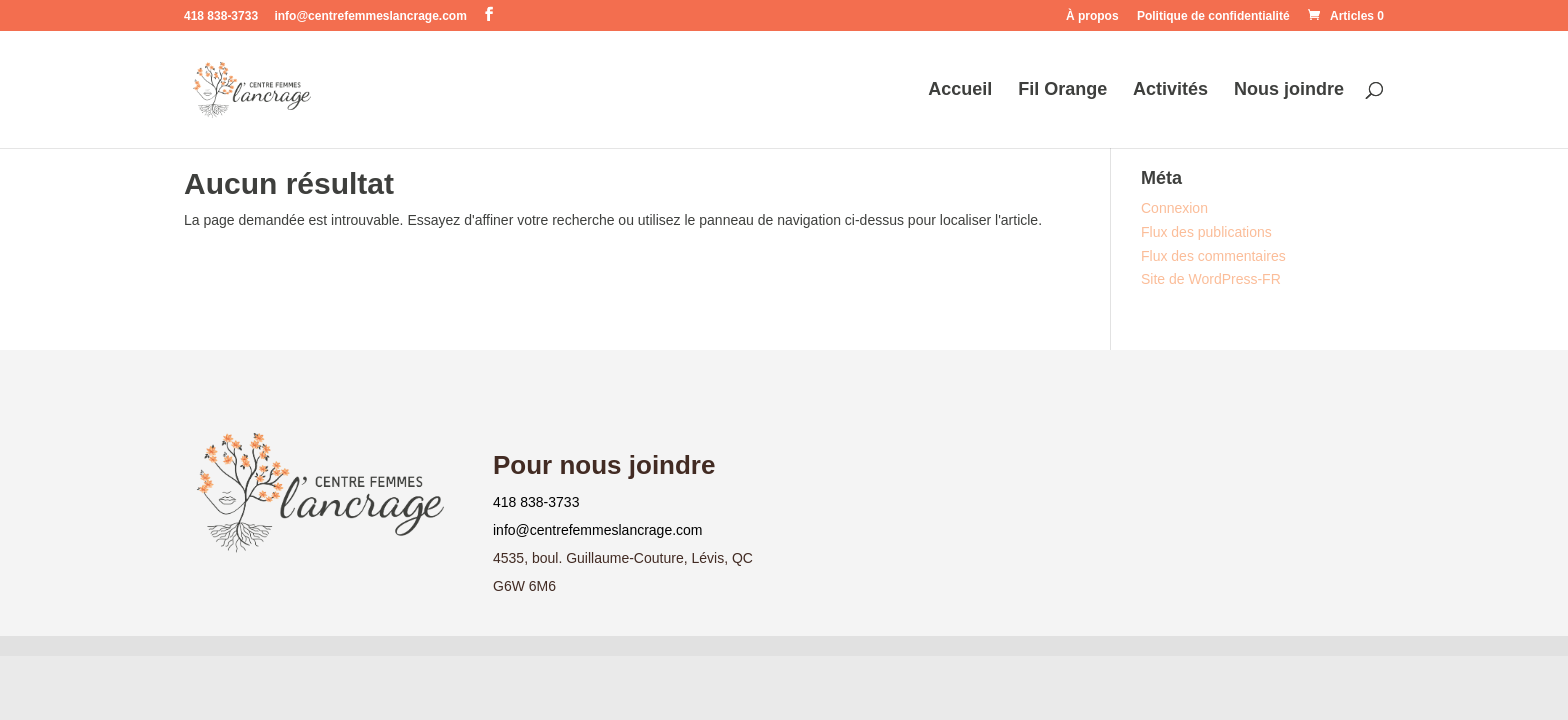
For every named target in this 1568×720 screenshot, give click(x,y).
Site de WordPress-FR (1211, 279)
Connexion (1174, 208)
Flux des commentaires (1213, 256)
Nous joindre (1289, 90)
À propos (1092, 16)
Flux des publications (1206, 232)
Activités (1170, 90)
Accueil (960, 90)
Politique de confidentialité (1213, 16)
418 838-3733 (536, 502)
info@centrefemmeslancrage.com (598, 530)
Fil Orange (1062, 90)
